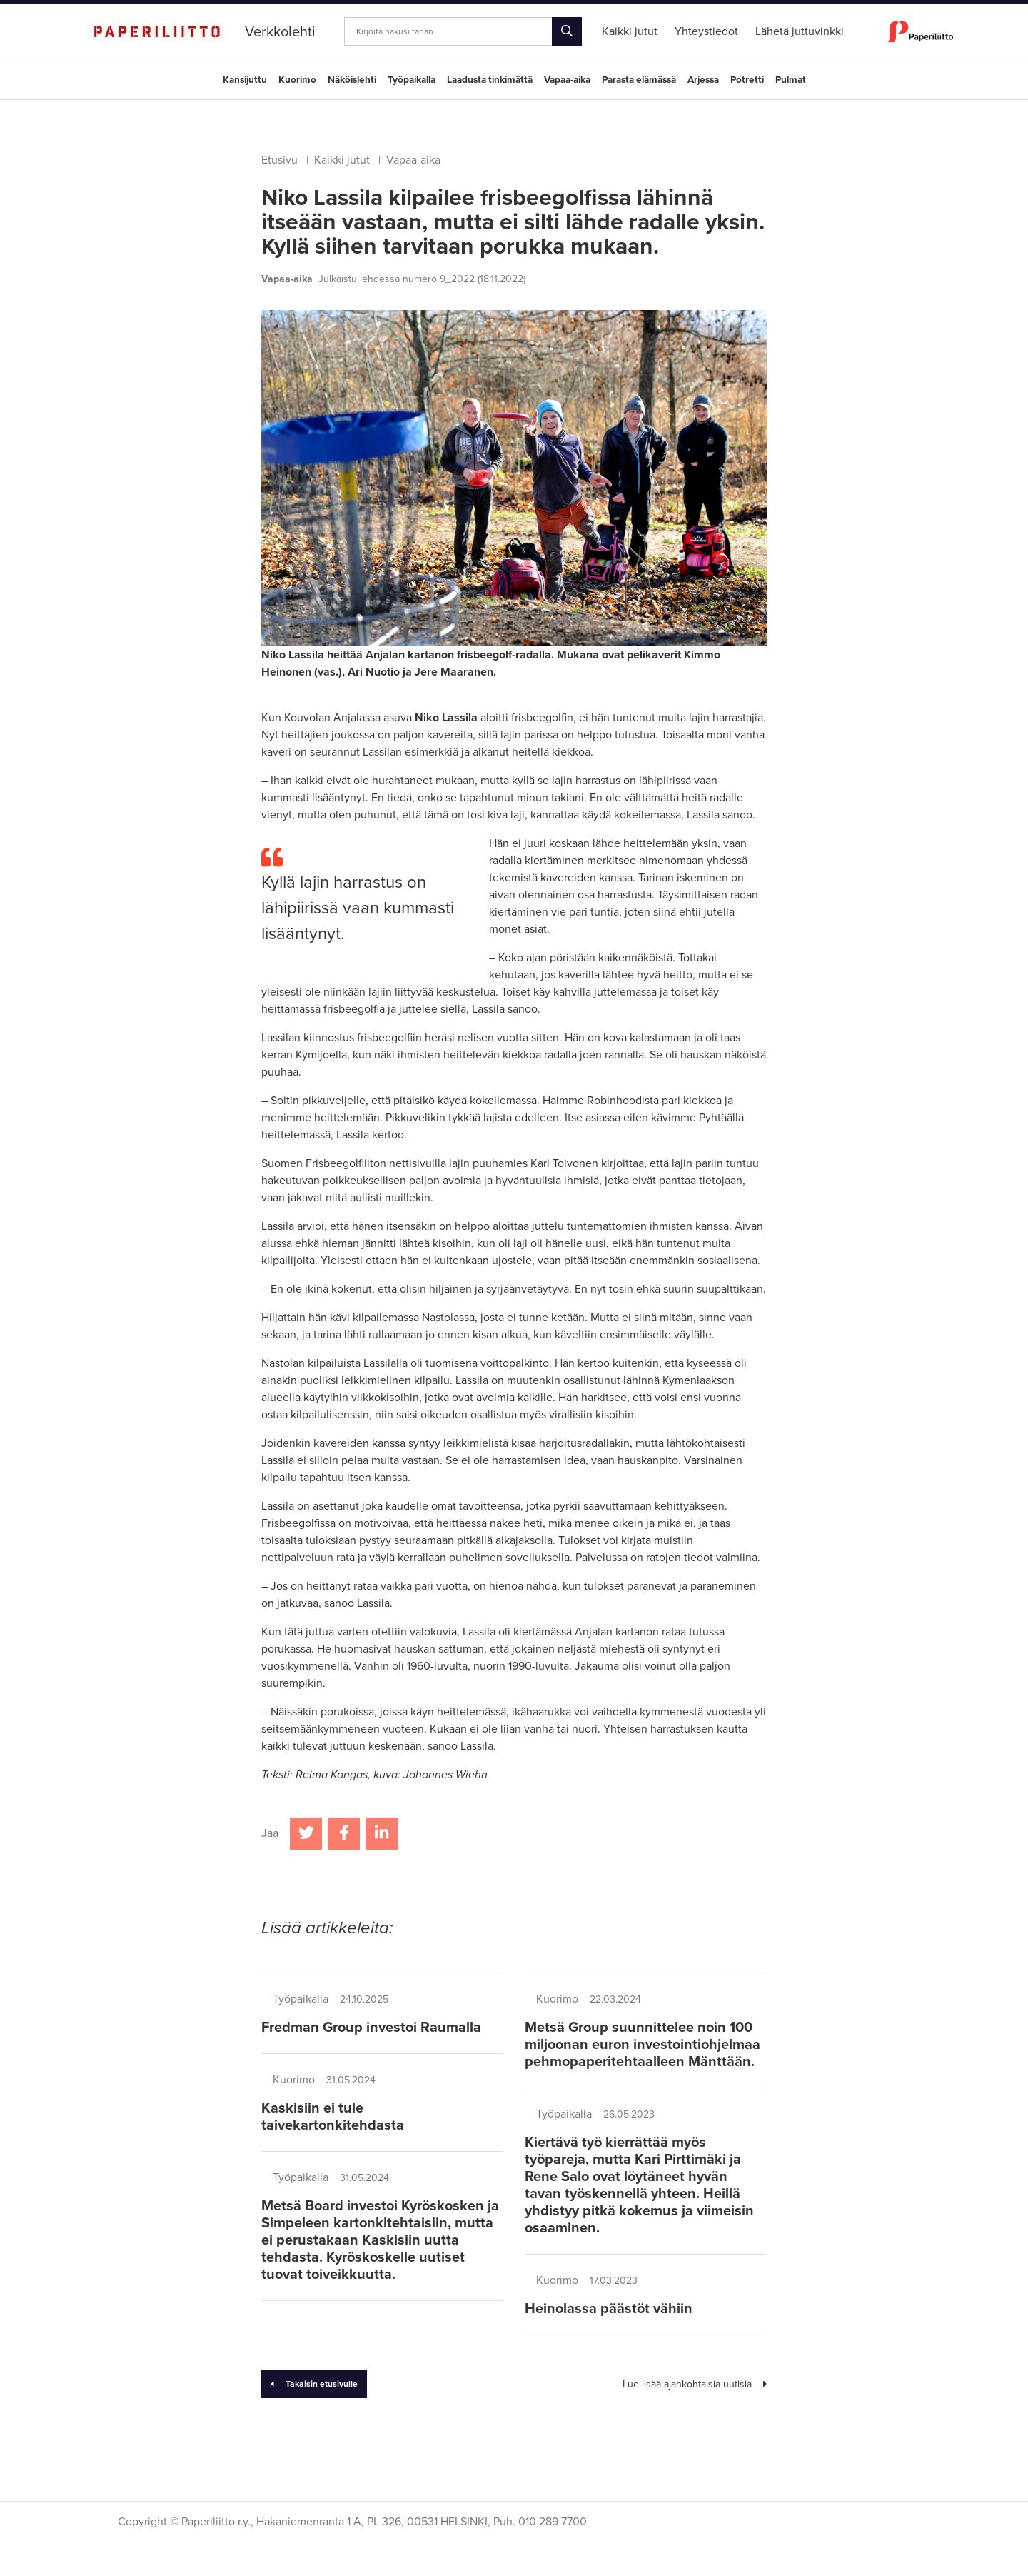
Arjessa (703, 80)
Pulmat (790, 80)
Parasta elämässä (639, 80)
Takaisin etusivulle (314, 2384)
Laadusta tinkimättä (490, 80)
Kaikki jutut (342, 160)
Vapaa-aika (567, 80)
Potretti (747, 80)
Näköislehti (352, 80)
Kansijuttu (245, 80)
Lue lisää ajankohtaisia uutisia (695, 2384)
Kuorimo (297, 80)
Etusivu (279, 160)
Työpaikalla (411, 80)
